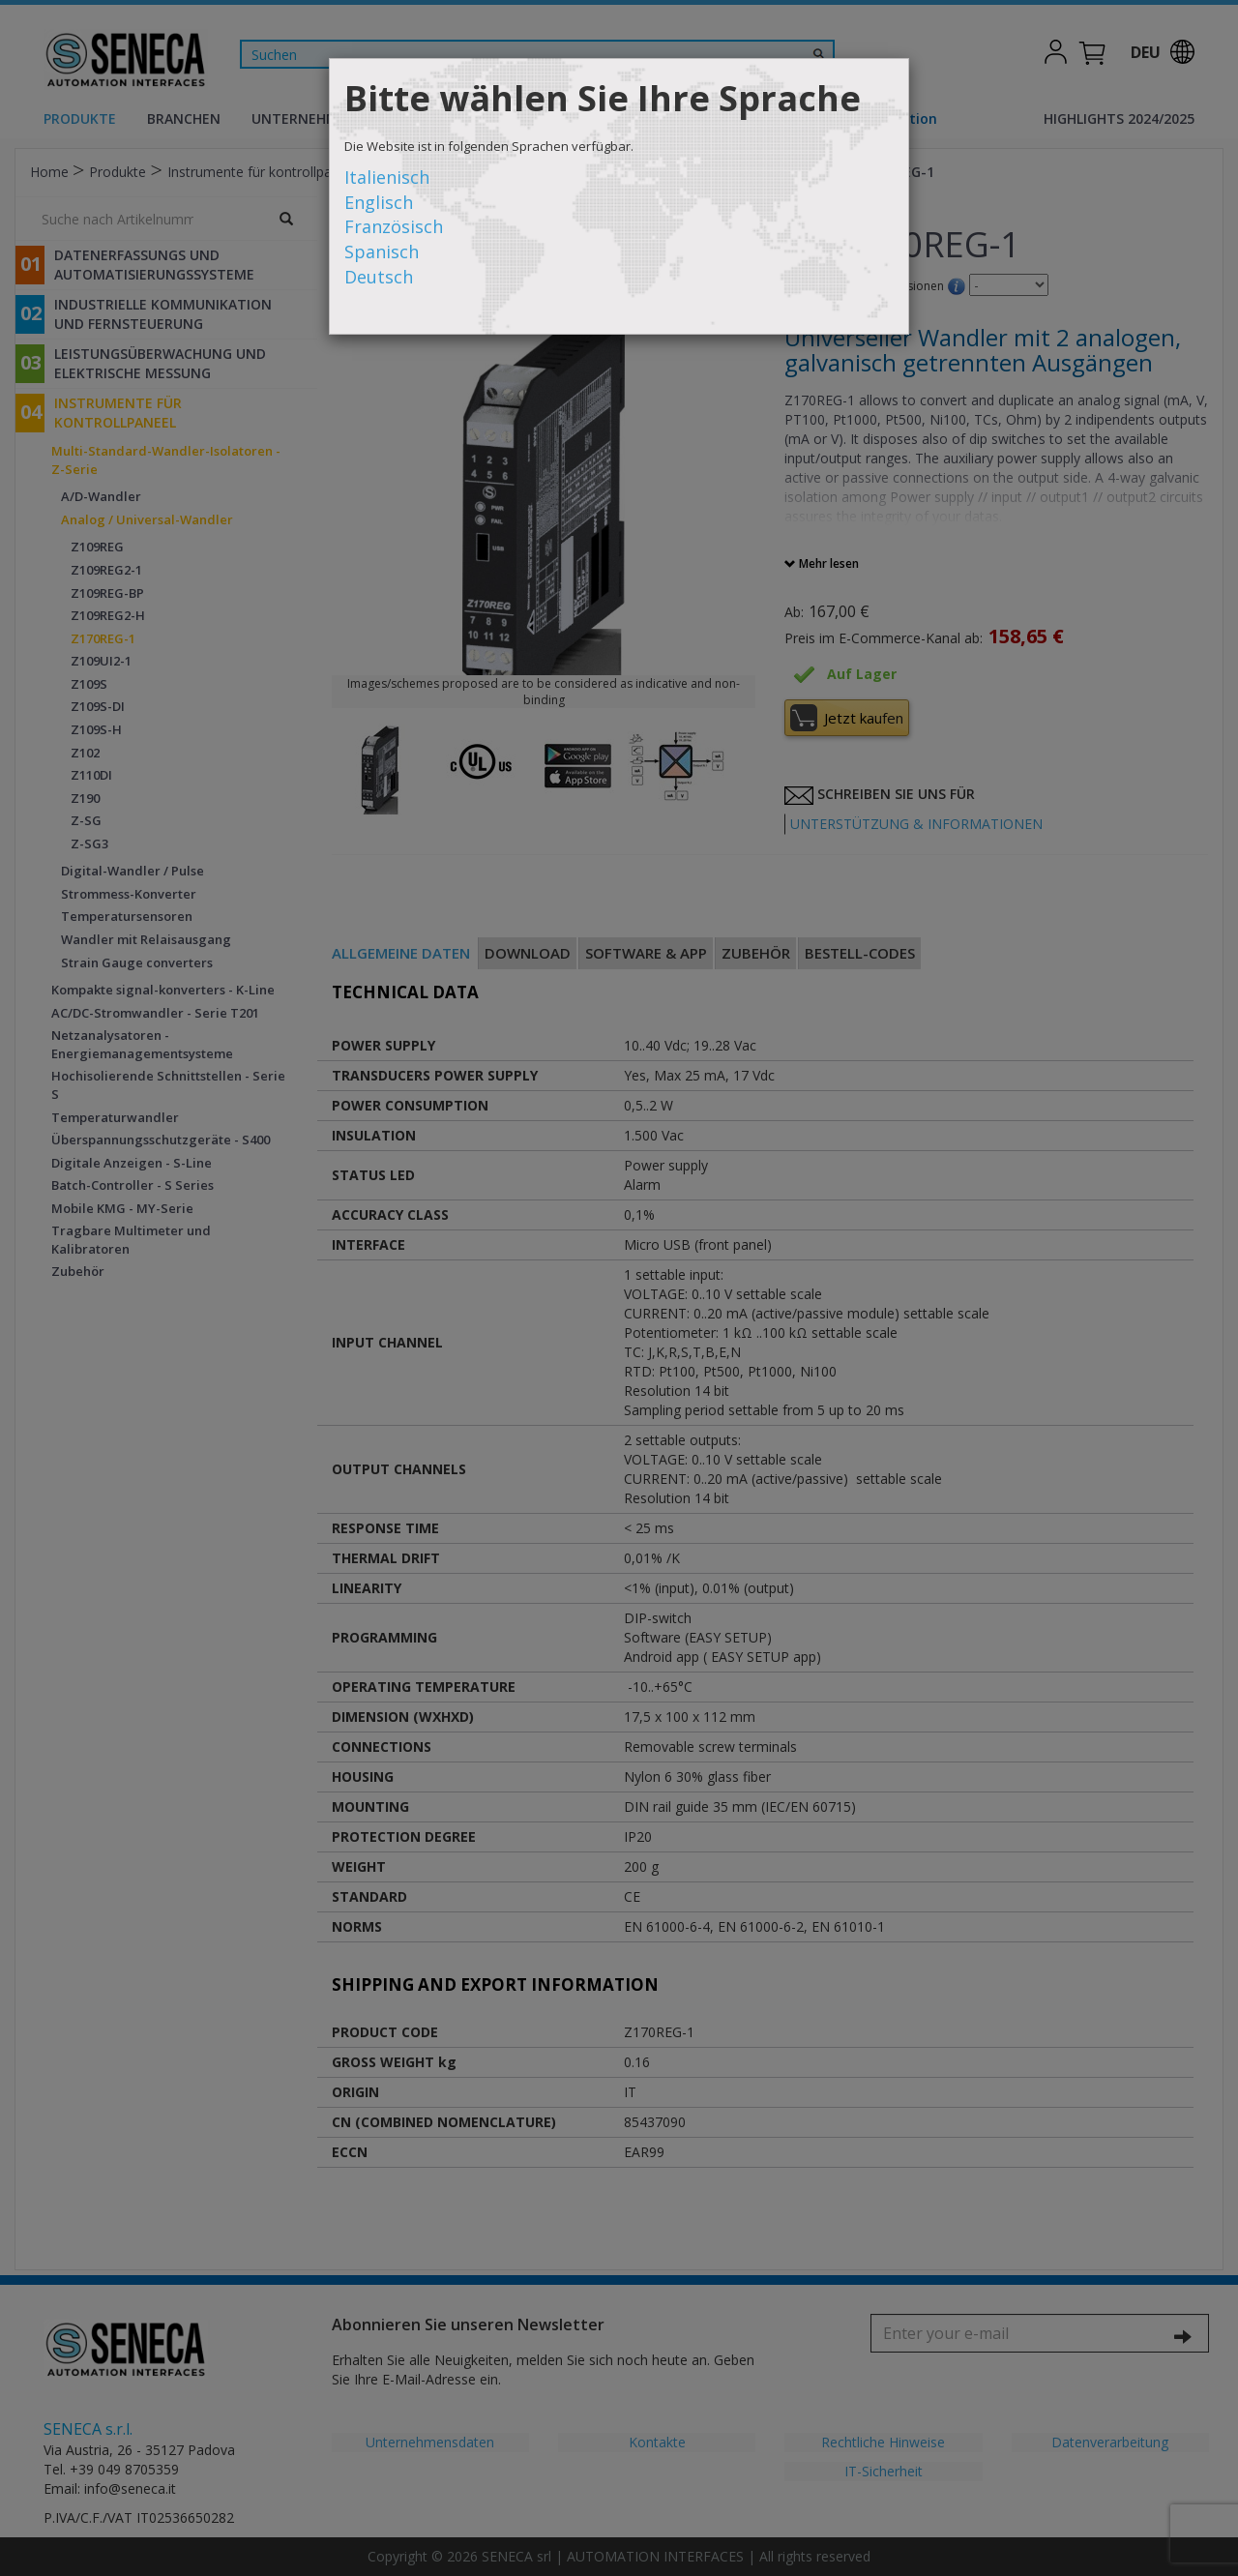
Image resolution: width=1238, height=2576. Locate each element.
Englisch (378, 202)
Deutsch (378, 276)
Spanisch (381, 251)
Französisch (393, 226)
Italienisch (386, 177)
